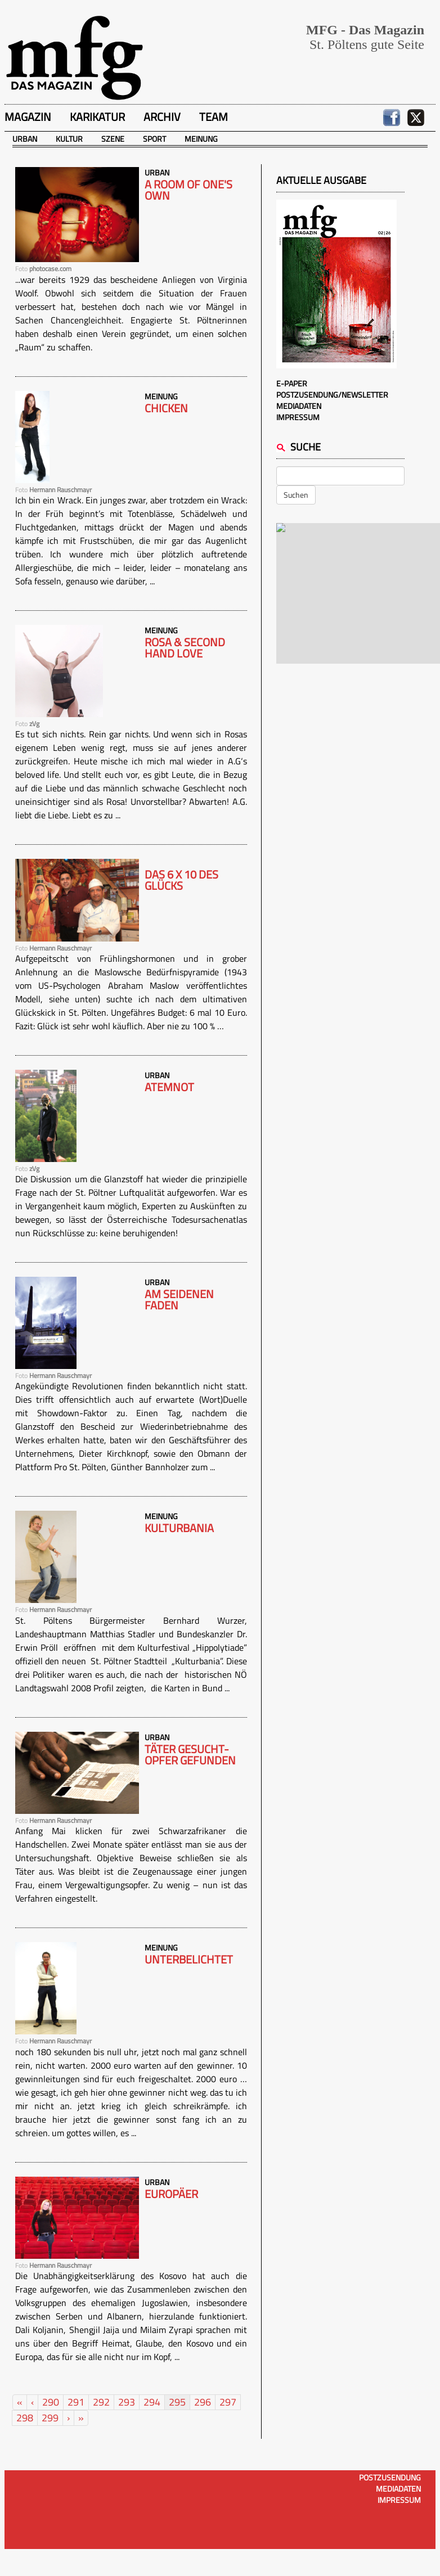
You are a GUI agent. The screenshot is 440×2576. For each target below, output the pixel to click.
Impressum (298, 417)
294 (151, 2402)
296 (202, 2402)
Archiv (162, 116)
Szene (112, 139)
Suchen (296, 495)
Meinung (201, 139)
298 (24, 2417)
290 (50, 2402)
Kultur (69, 139)
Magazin (28, 116)
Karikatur (97, 116)
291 (76, 2402)
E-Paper (291, 383)
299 (50, 2417)
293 (126, 2402)
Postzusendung (390, 2477)
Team (213, 116)
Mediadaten (298, 406)
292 (101, 2402)
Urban (24, 139)
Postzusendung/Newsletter (332, 394)
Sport (154, 139)
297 (227, 2402)
